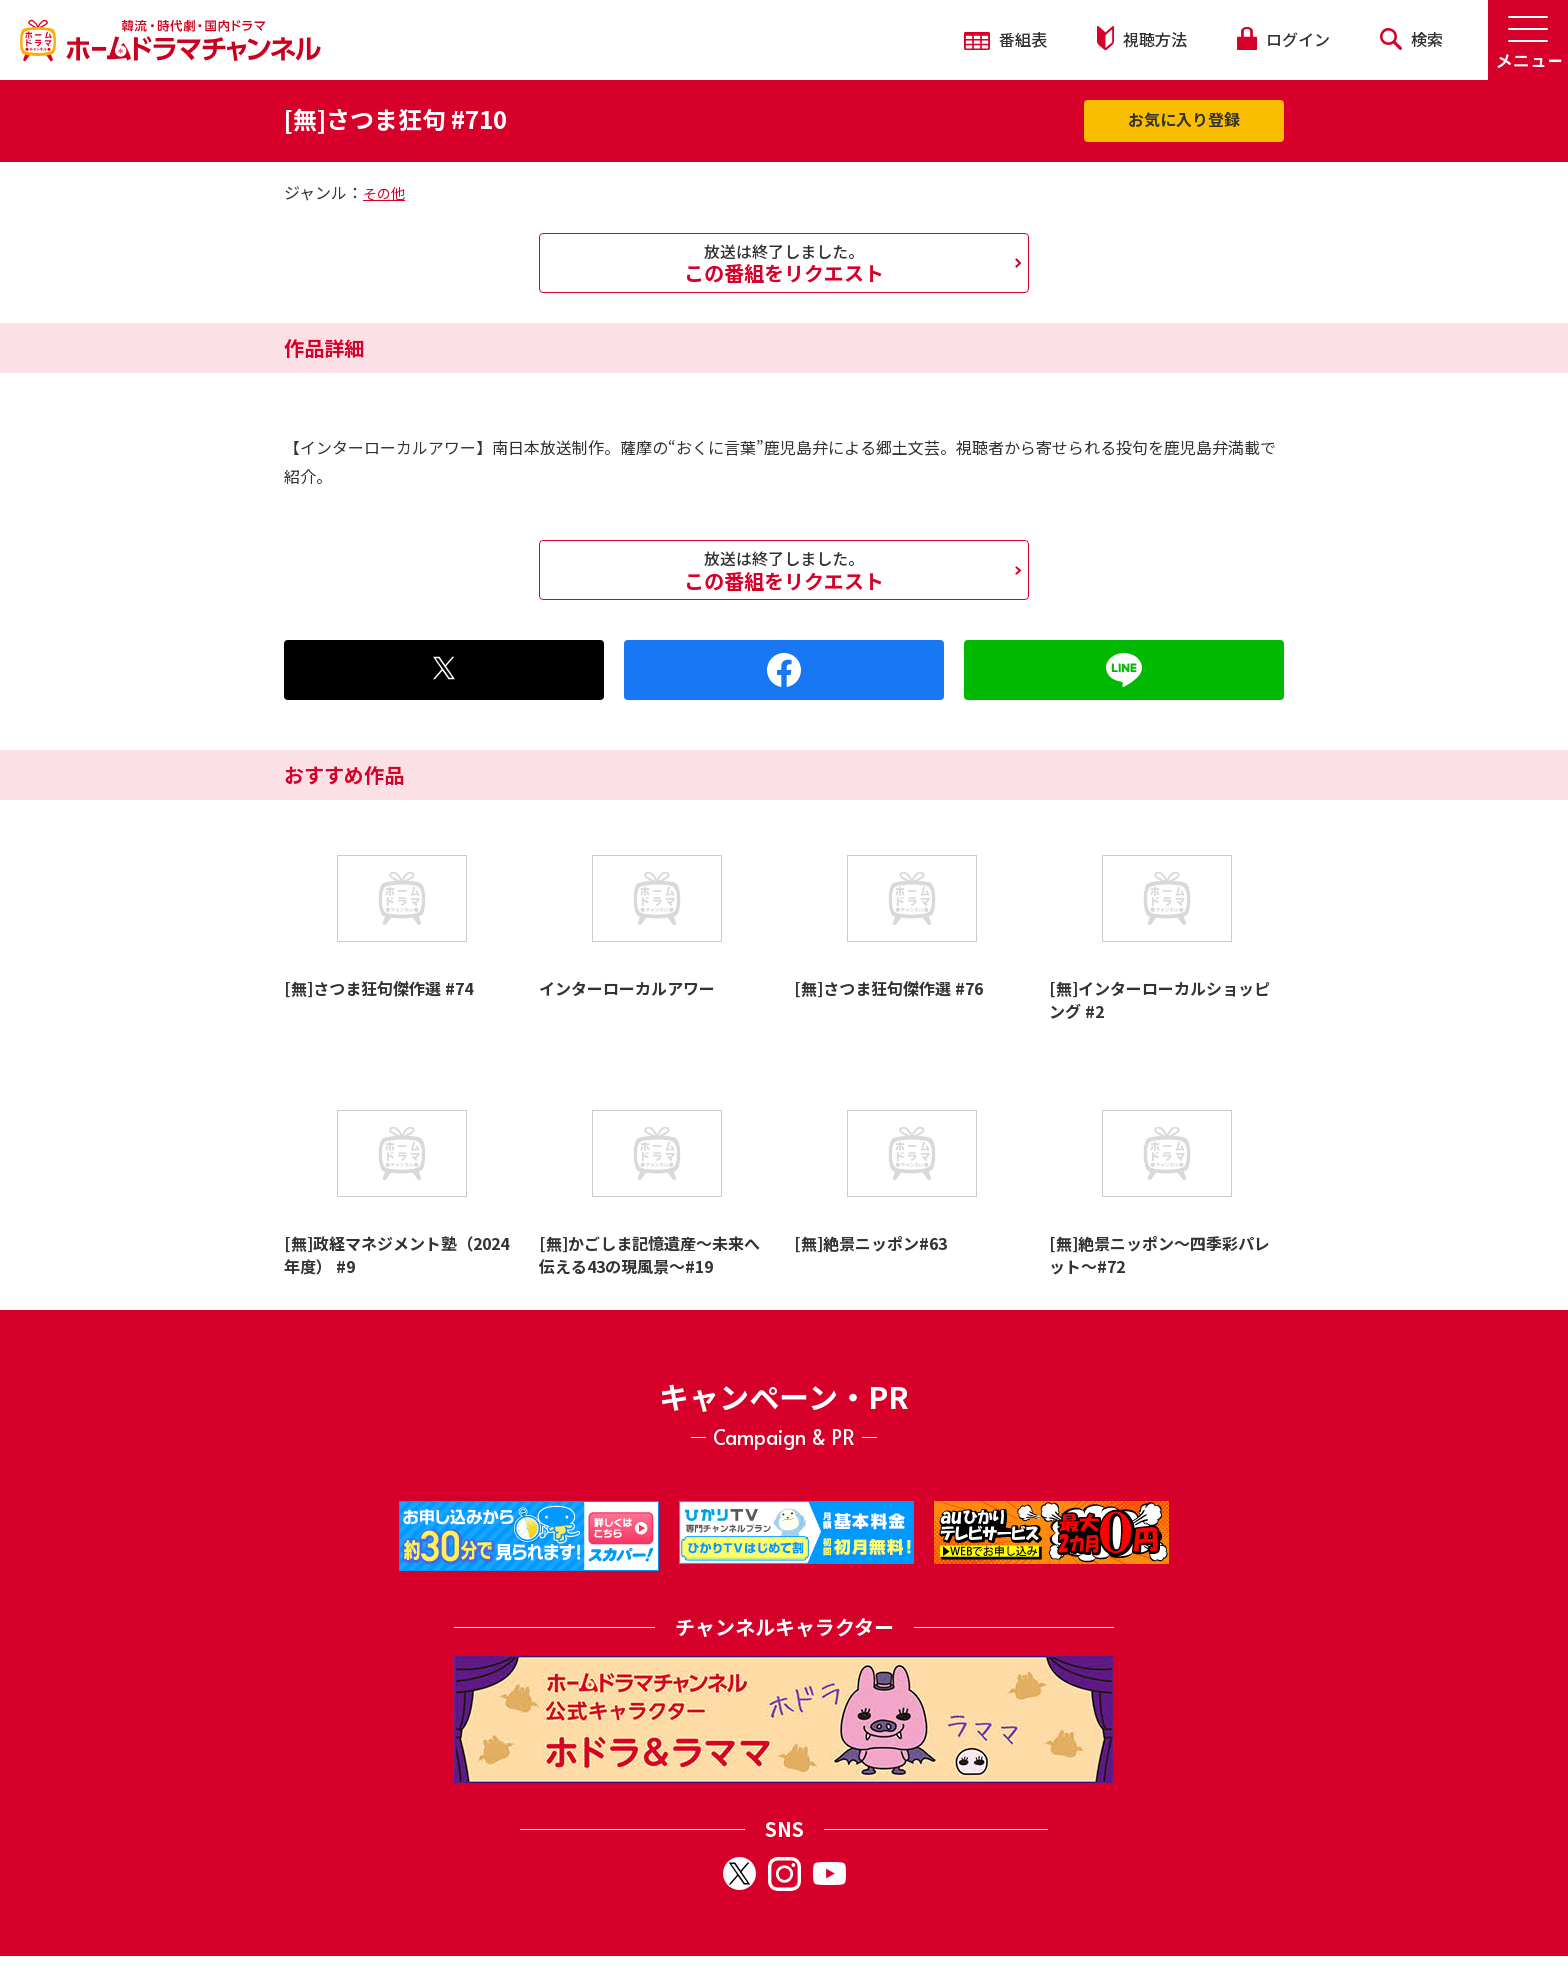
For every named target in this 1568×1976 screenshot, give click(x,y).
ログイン (1283, 39)
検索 (1411, 39)
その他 (384, 193)
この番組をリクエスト (784, 263)
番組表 (1005, 39)
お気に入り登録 (1184, 119)
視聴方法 (1142, 38)
